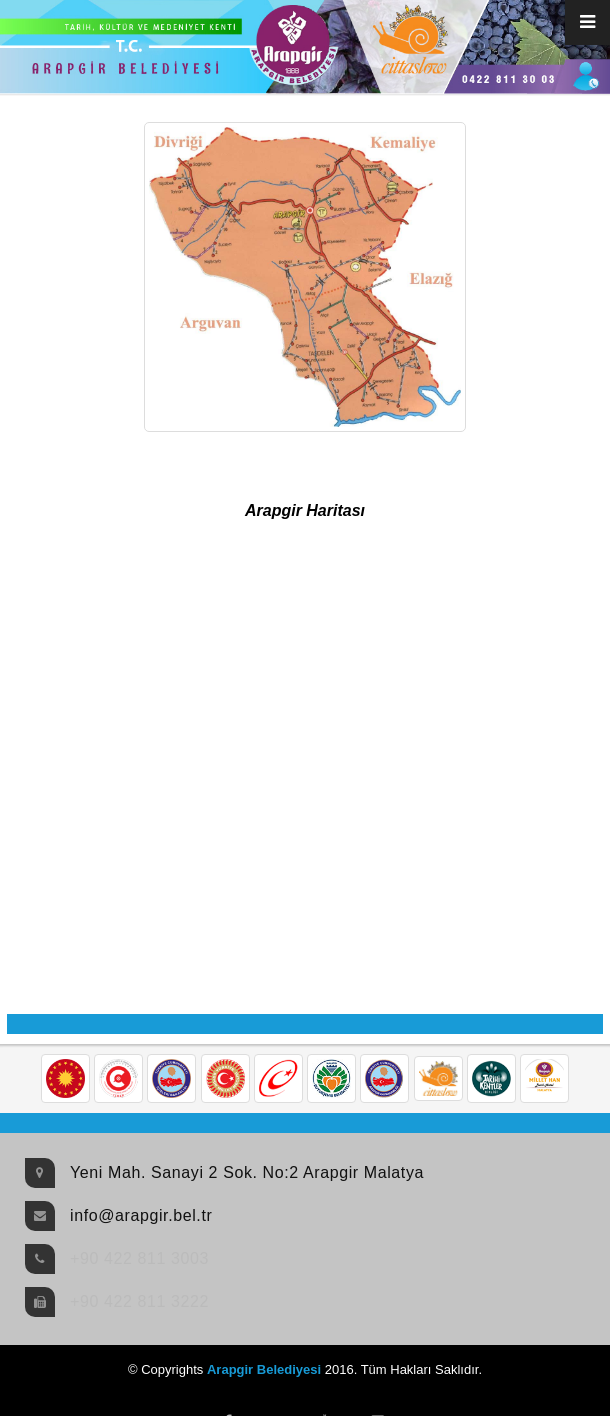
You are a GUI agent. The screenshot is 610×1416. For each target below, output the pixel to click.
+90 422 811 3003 (139, 1258)
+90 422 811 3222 (139, 1301)
